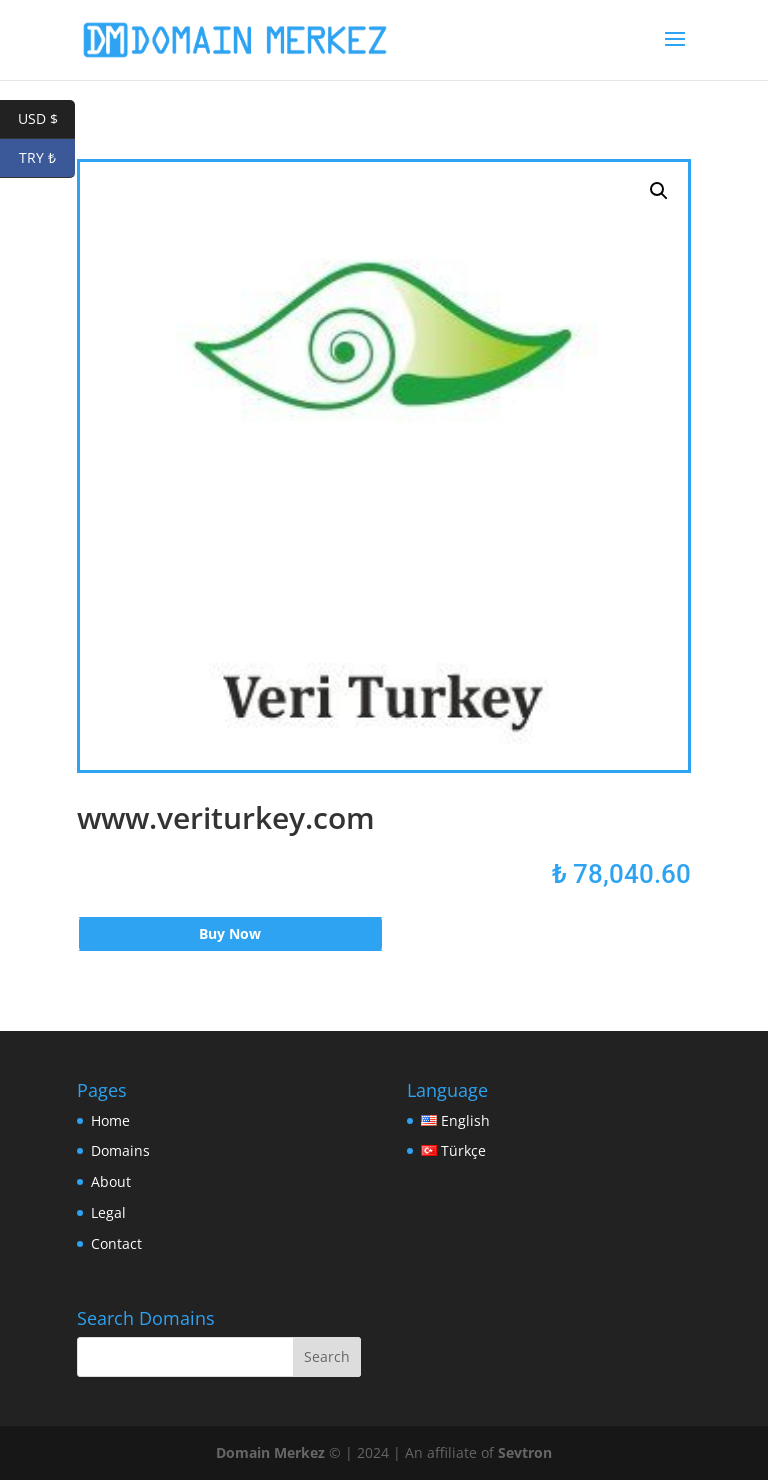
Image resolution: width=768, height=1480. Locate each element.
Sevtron (525, 1452)
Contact (116, 1243)
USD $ (47, 119)
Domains (120, 1150)
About (111, 1181)
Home (110, 1120)
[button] (659, 191)
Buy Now (230, 933)
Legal (108, 1212)
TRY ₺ (47, 158)
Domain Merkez (270, 1452)
